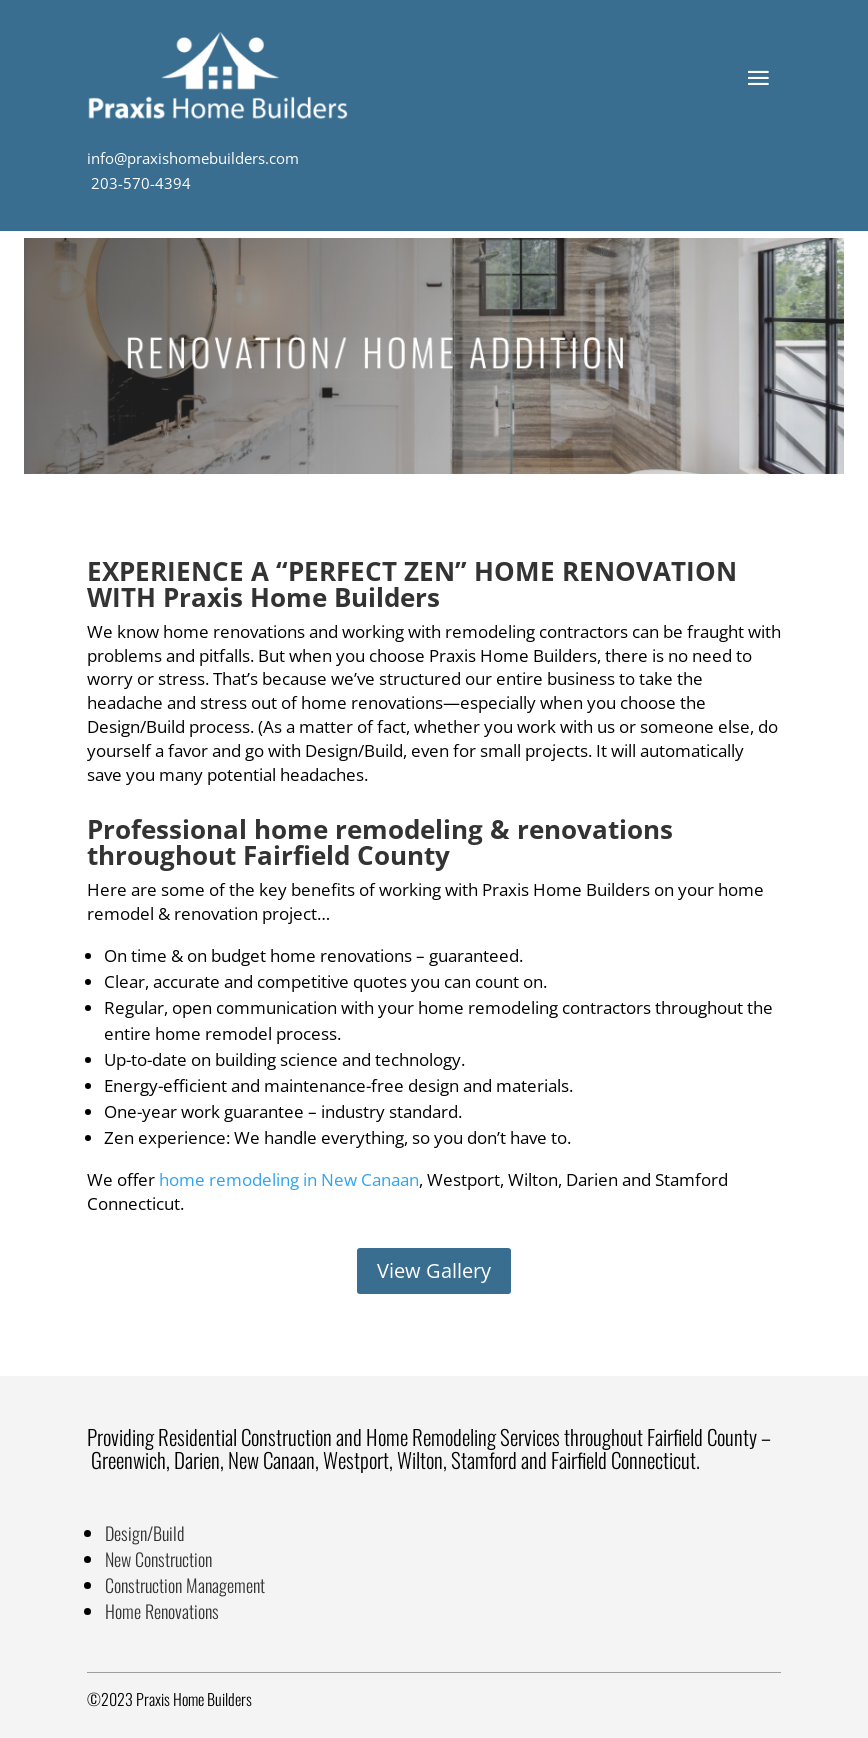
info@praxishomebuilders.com (193, 158)
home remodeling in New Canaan (289, 1179)
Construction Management (185, 1585)
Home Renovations (162, 1611)
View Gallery (434, 1270)
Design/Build (144, 1533)
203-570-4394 (139, 183)
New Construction (158, 1559)
